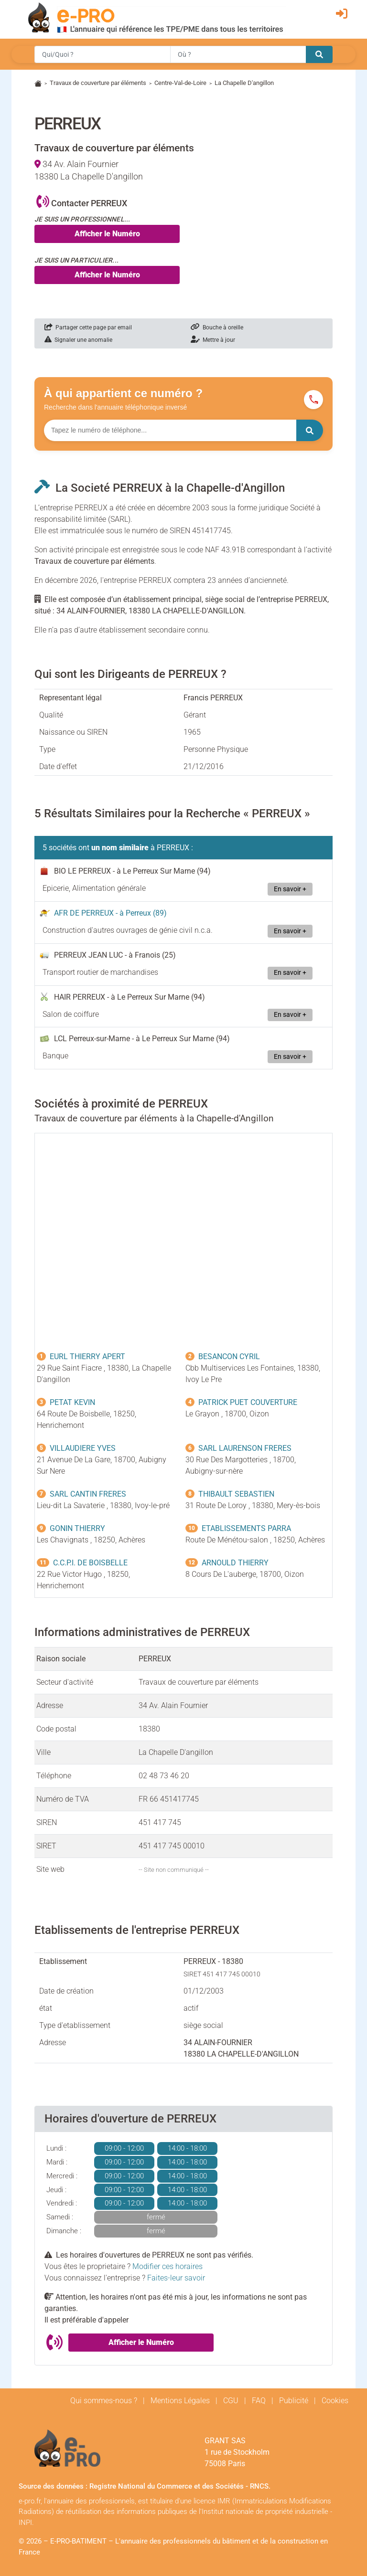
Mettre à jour (213, 340)
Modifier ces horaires (167, 2266)
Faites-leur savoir (176, 2277)
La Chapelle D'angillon (244, 82)
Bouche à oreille (217, 327)
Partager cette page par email (88, 327)
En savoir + (290, 889)
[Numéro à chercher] (170, 430)
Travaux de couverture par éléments (98, 82)
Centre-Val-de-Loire (180, 82)
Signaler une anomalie (78, 340)
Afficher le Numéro (107, 233)
